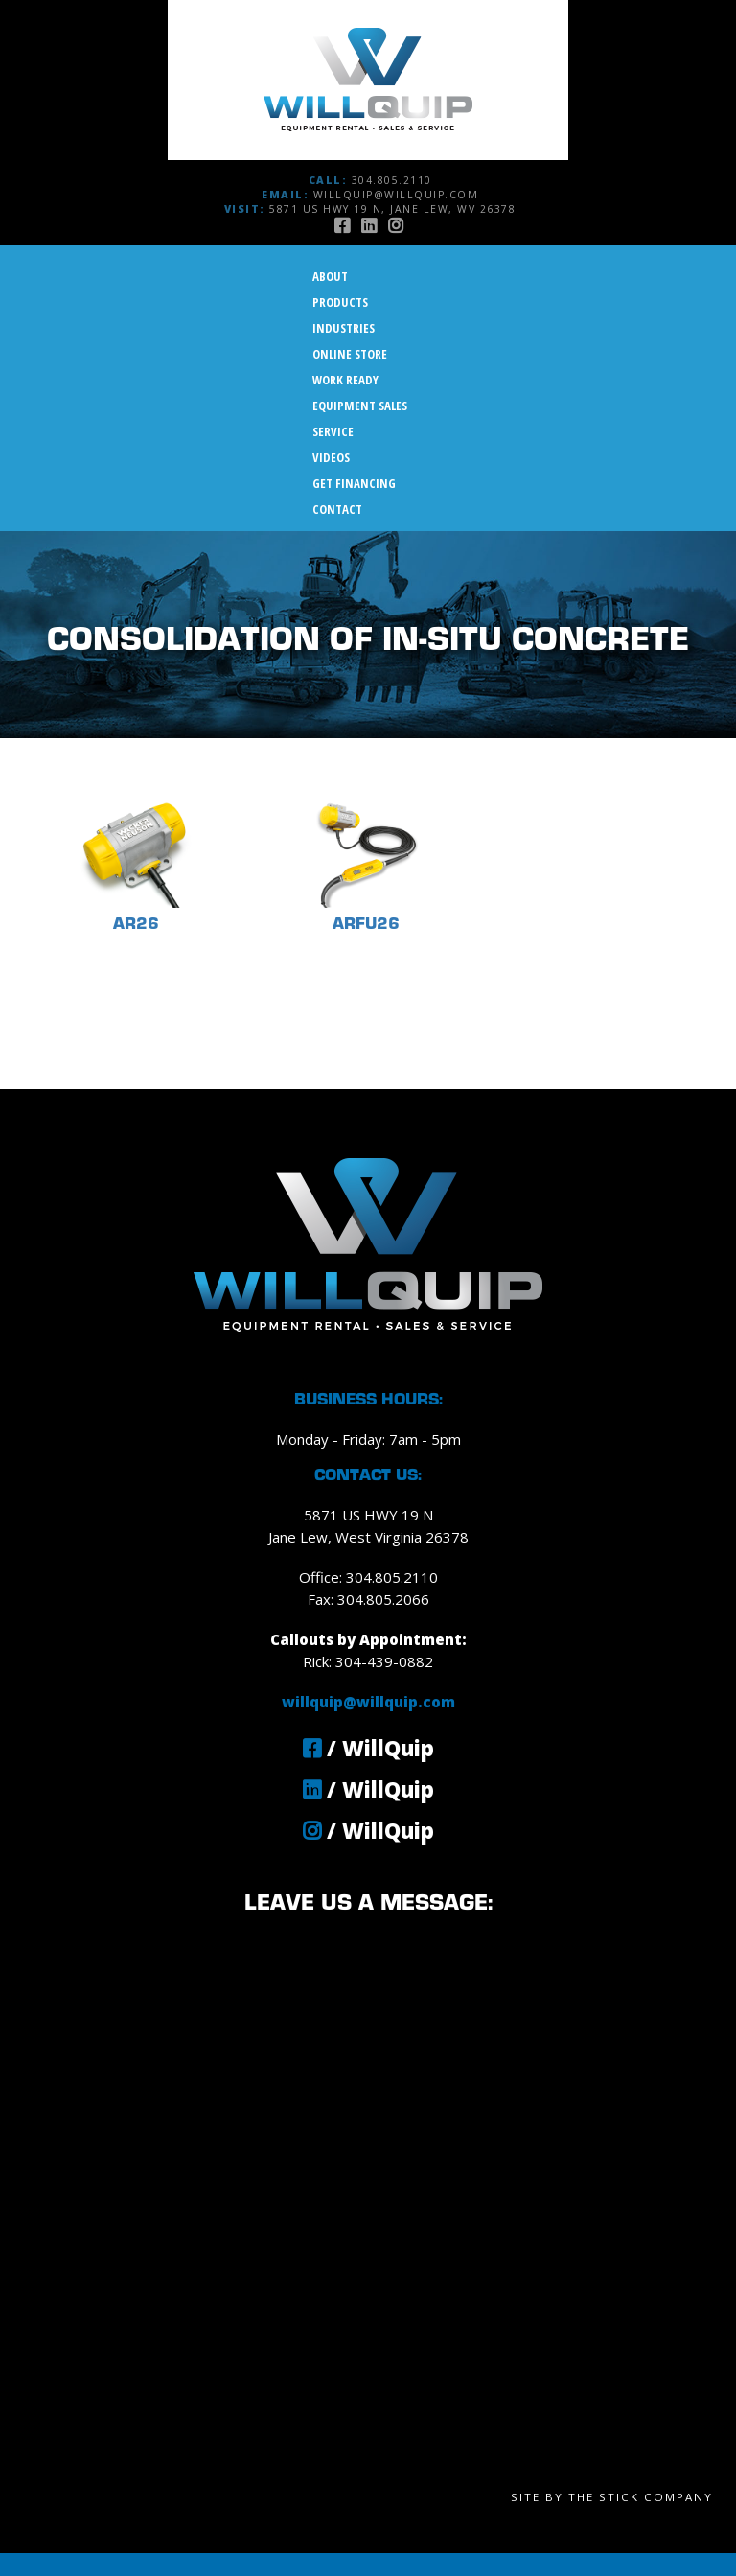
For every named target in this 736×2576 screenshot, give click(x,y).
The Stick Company (640, 2497)
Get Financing (354, 483)
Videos (331, 457)
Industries (343, 328)
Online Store (349, 353)
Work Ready (345, 379)
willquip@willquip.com (396, 194)
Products (340, 302)
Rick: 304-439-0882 (368, 1661)
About (330, 276)
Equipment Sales (359, 405)
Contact (337, 509)
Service (333, 431)
